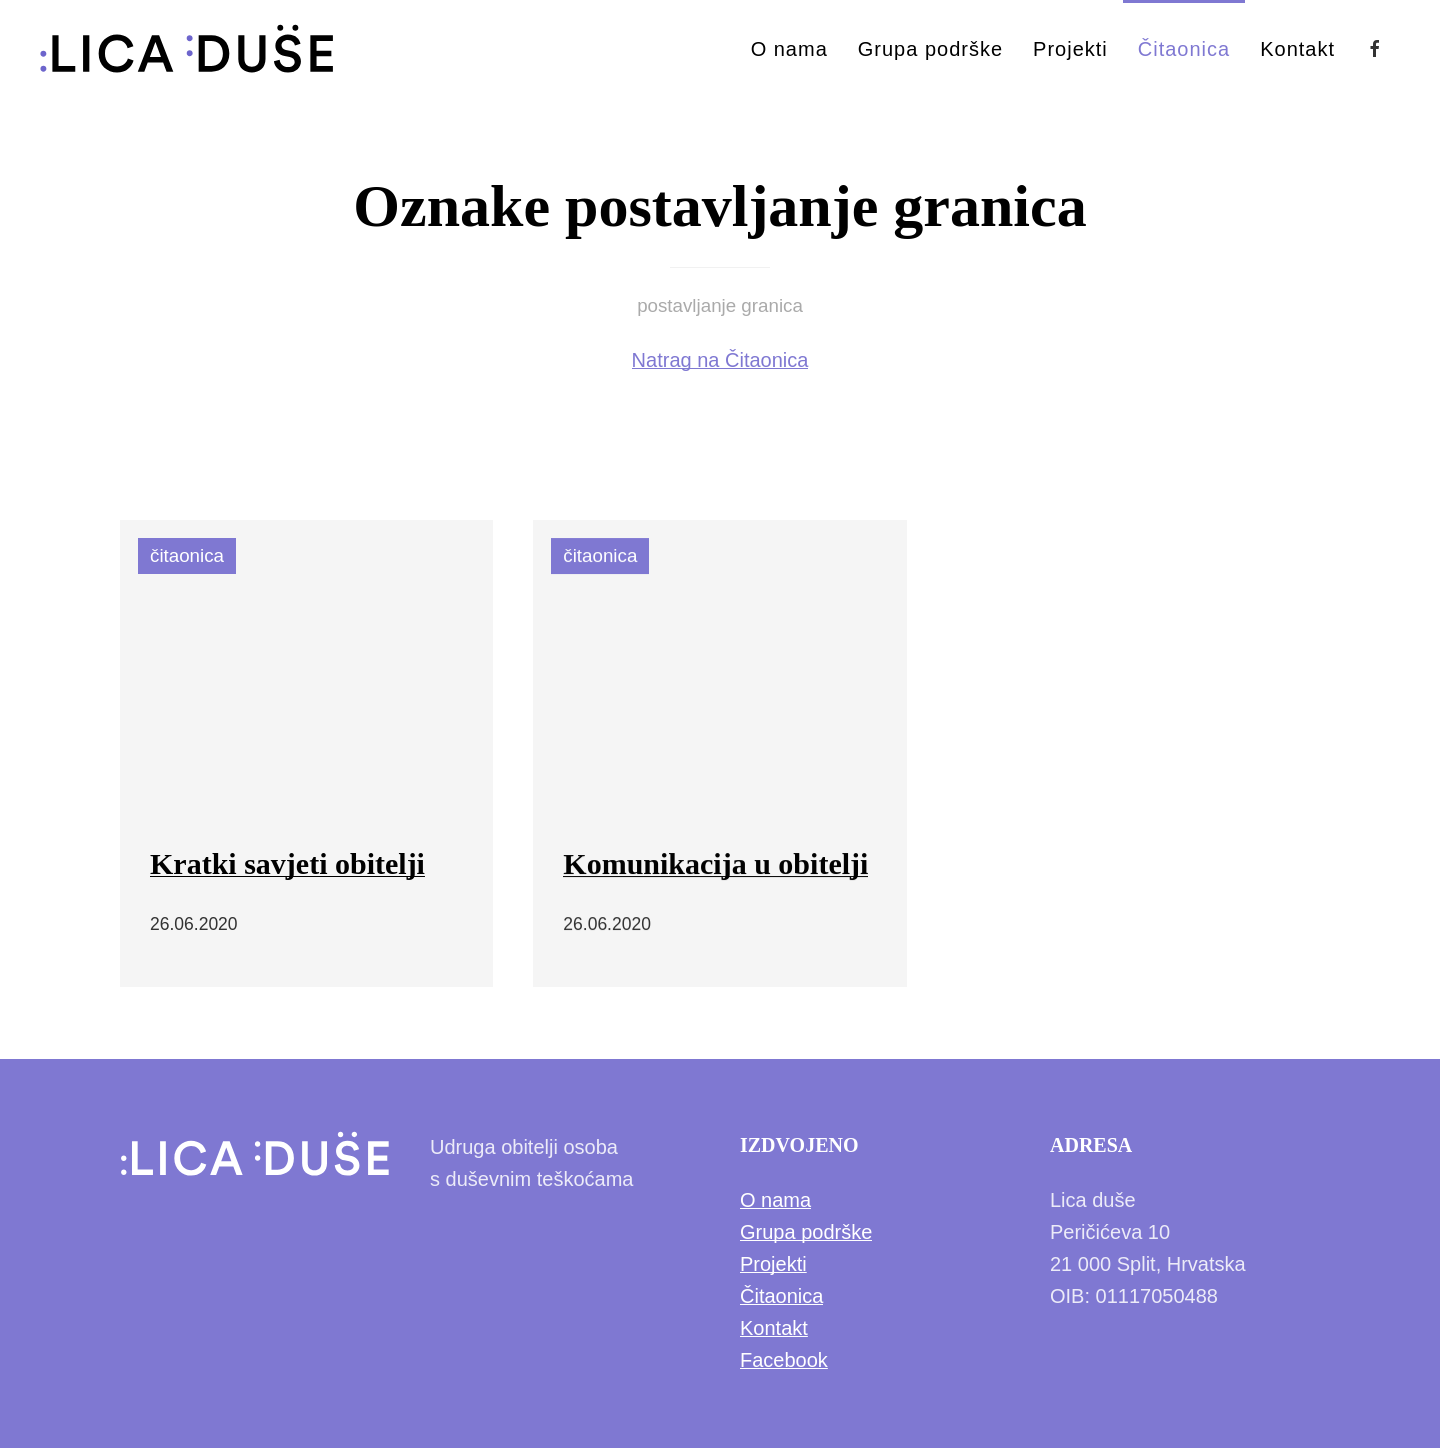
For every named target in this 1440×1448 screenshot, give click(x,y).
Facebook (784, 1360)
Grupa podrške (930, 49)
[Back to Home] (187, 49)
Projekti (1070, 49)
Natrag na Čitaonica (720, 360)
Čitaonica (1184, 49)
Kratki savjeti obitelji (287, 863)
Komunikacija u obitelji (715, 864)
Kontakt (1297, 49)
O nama (789, 49)
